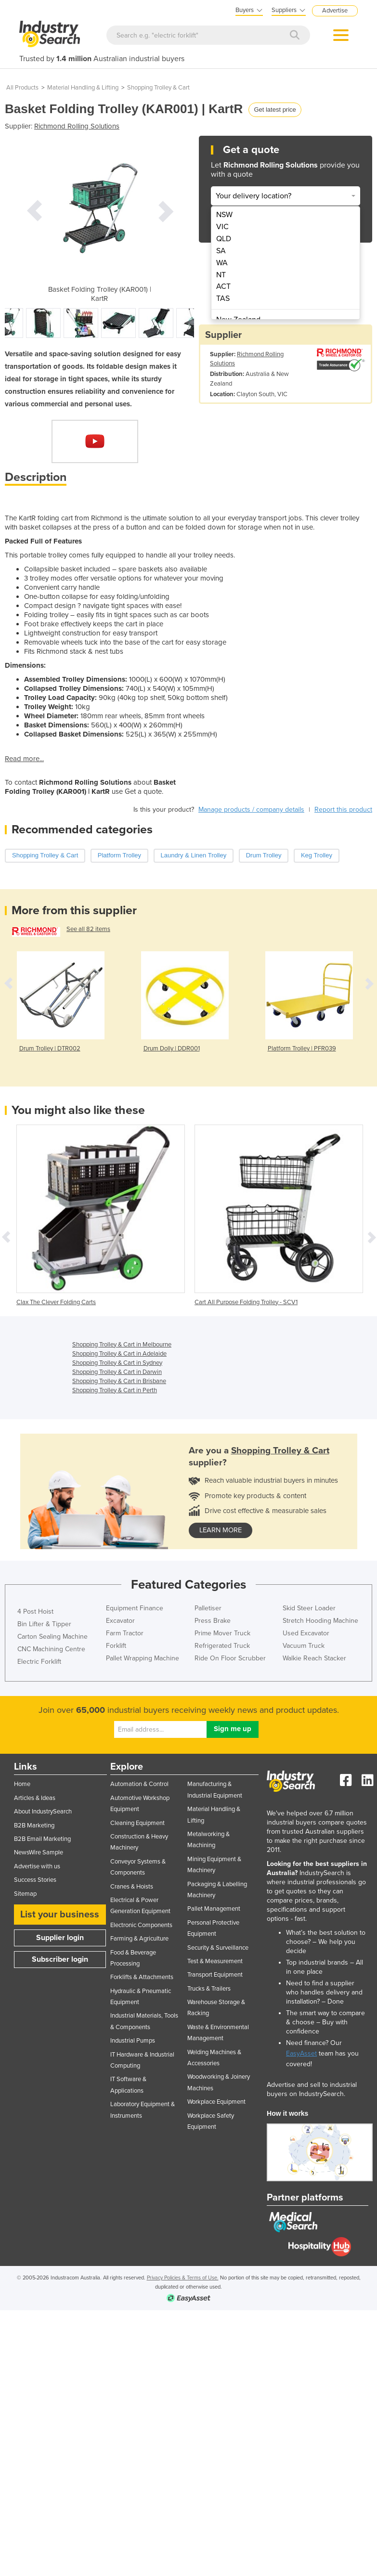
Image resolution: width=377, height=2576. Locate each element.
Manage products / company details (251, 809)
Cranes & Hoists (131, 1886)
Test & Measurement (215, 1961)
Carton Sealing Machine (52, 1636)
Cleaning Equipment (137, 1823)
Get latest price (275, 109)
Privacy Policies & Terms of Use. (183, 2278)
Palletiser (208, 1608)
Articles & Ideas (34, 1798)
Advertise (335, 10)
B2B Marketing (34, 1825)
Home (22, 1784)
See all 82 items (88, 929)
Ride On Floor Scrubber (230, 1658)
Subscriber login (60, 1959)
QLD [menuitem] (223, 239)
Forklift (116, 1646)
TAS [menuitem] (223, 298)
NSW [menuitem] (224, 215)
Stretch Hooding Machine (320, 1621)
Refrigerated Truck (222, 1646)
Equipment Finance (134, 1608)
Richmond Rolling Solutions (76, 126)
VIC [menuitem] (222, 227)
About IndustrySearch (43, 1811)
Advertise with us (37, 1866)
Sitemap (25, 1894)
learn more (220, 1530)
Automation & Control (139, 1784)
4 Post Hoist (35, 1611)
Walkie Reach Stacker (314, 1658)
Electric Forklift (39, 1661)
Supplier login (60, 1937)
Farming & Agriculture (139, 1938)
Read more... (24, 758)
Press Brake (213, 1621)
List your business (59, 1914)
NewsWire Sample (38, 1852)
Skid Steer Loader (309, 1608)
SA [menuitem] (221, 251)
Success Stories (35, 1880)
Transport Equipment (215, 1975)
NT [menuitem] (221, 275)
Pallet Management (213, 1909)
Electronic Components (141, 1925)
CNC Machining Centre (51, 1649)
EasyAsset (301, 2053)
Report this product (343, 809)
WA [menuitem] (222, 263)
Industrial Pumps (132, 2041)
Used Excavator (306, 1633)
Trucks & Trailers (209, 1989)
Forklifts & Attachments (141, 1977)
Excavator (120, 1621)
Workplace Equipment (216, 2102)
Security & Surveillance (217, 1948)
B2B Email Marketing (42, 1839)
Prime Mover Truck (222, 1633)
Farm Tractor (124, 1633)
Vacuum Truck (304, 1646)
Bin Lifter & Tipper (44, 1624)
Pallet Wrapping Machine (142, 1658)
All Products (22, 87)
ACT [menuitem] (223, 286)
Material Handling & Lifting (82, 87)
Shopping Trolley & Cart (158, 87)
